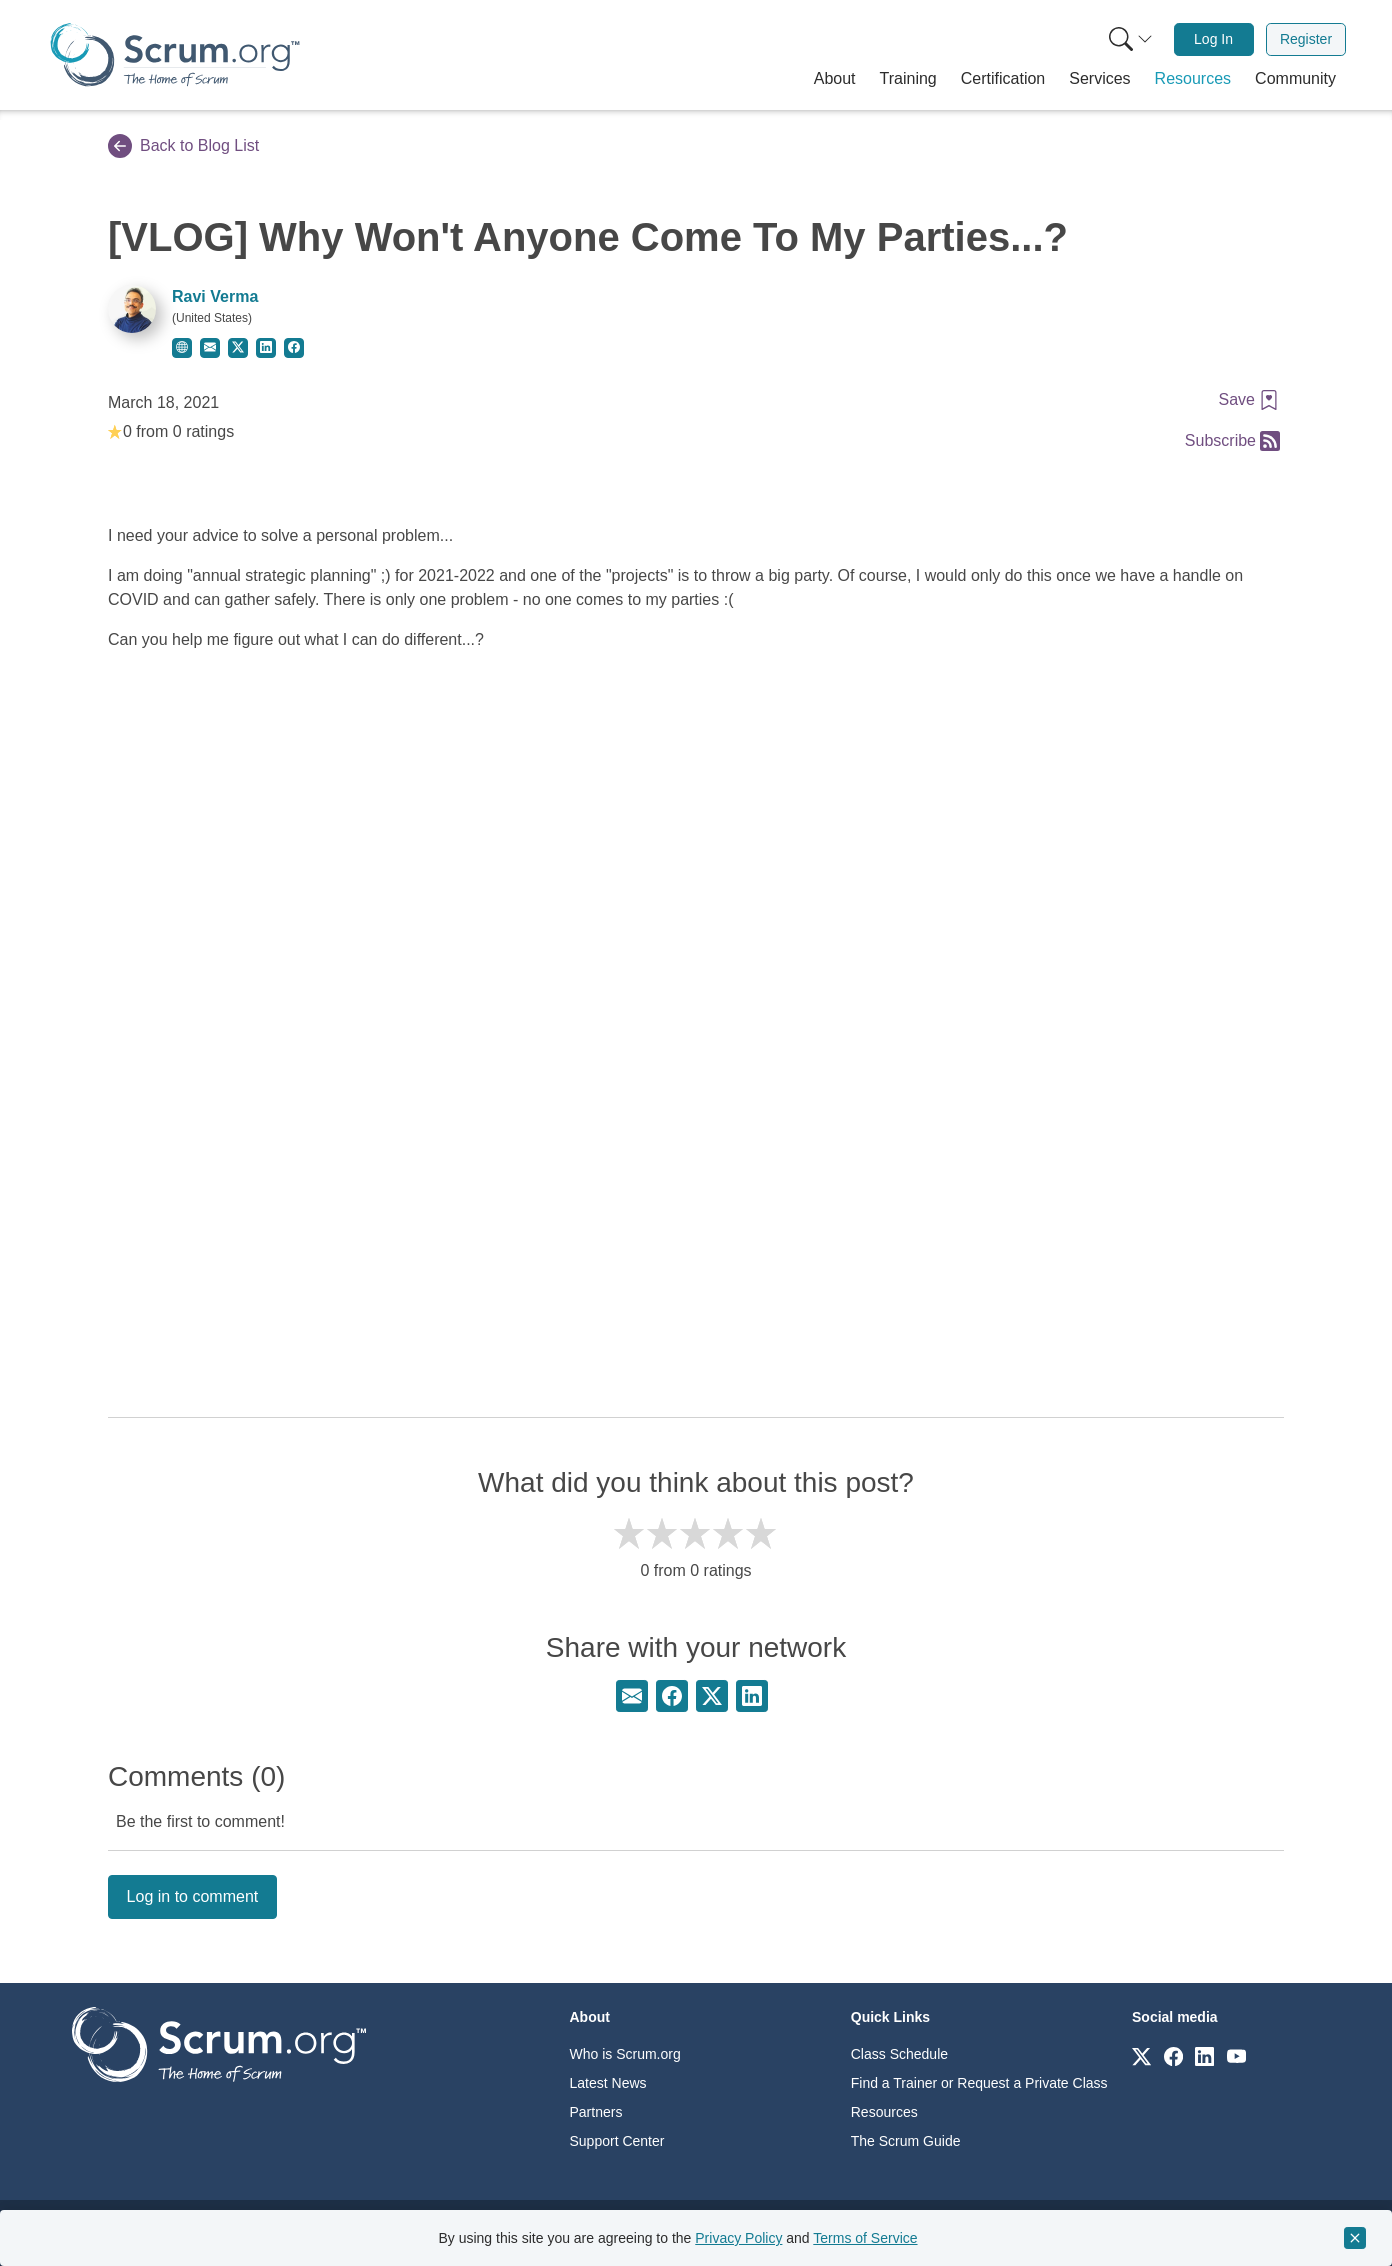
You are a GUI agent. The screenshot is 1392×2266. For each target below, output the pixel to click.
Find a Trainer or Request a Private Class (979, 2083)
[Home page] (175, 54)
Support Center (617, 2141)
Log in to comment (193, 1896)
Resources (884, 2112)
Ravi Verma (215, 296)
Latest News (608, 2083)
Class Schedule (899, 2054)
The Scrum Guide (906, 2141)
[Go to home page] (219, 2043)
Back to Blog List (183, 146)
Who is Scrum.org (625, 2054)
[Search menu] (1131, 39)
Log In (1213, 39)
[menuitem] (1129, 39)
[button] (835, 79)
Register (1306, 39)
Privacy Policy (738, 2238)
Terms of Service (865, 2238)
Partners (596, 2112)
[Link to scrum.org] (1141, 2055)
